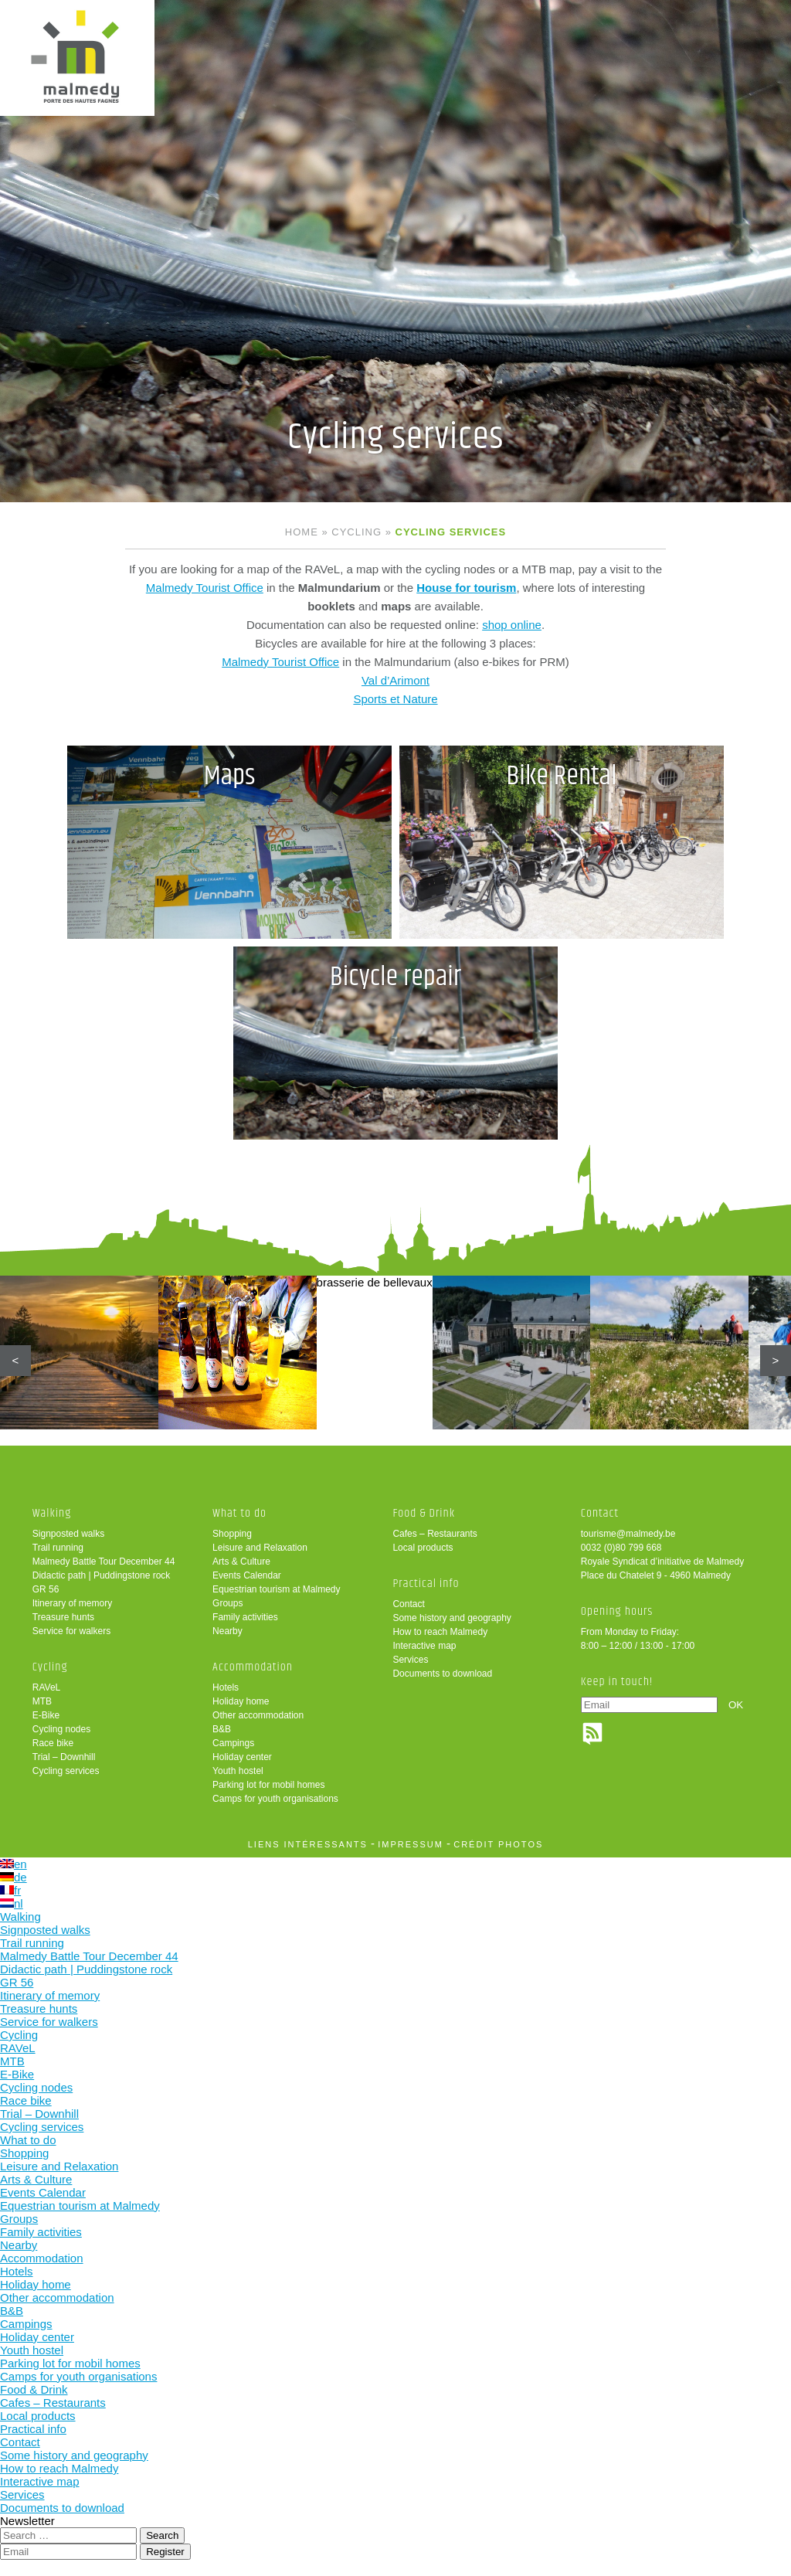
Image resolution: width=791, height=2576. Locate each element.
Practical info (425, 1583)
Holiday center (242, 1757)
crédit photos (498, 1844)
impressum (410, 1844)
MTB (42, 1701)
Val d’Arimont (395, 680)
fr (10, 1890)
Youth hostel (237, 1770)
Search (162, 2535)
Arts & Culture (241, 1561)
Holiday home (240, 1701)
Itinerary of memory (72, 1603)
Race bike (52, 1743)
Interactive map (424, 1645)
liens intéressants (308, 1844)
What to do (239, 1513)
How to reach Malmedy (439, 1631)
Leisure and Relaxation (259, 1547)
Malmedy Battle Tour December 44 (103, 1561)
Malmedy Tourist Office (204, 587)
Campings (233, 1743)
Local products (422, 1547)
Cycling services (66, 1770)
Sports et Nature (395, 698)
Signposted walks (68, 1533)
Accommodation (252, 1667)
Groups (227, 1603)
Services (410, 1659)
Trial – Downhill (64, 1757)
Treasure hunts (63, 1617)
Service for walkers (71, 1631)
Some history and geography (451, 1618)
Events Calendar (246, 1575)
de (13, 1877)
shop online (511, 624)
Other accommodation (258, 1715)
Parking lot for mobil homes (268, 1784)
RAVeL (46, 1687)
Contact (408, 1604)
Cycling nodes (61, 1729)
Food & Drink (423, 1513)
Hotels (225, 1687)
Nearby (227, 1631)
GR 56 (45, 1589)
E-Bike (45, 1715)
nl (11, 1903)
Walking (52, 1513)
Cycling (356, 532)
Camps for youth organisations (275, 1798)
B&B (221, 1729)
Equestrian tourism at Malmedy (276, 1589)
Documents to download (442, 1673)
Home (301, 532)
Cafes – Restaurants (434, 1533)
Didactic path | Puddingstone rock (101, 1575)
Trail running (57, 1547)
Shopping (232, 1533)
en (13, 1864)
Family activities (245, 1617)
